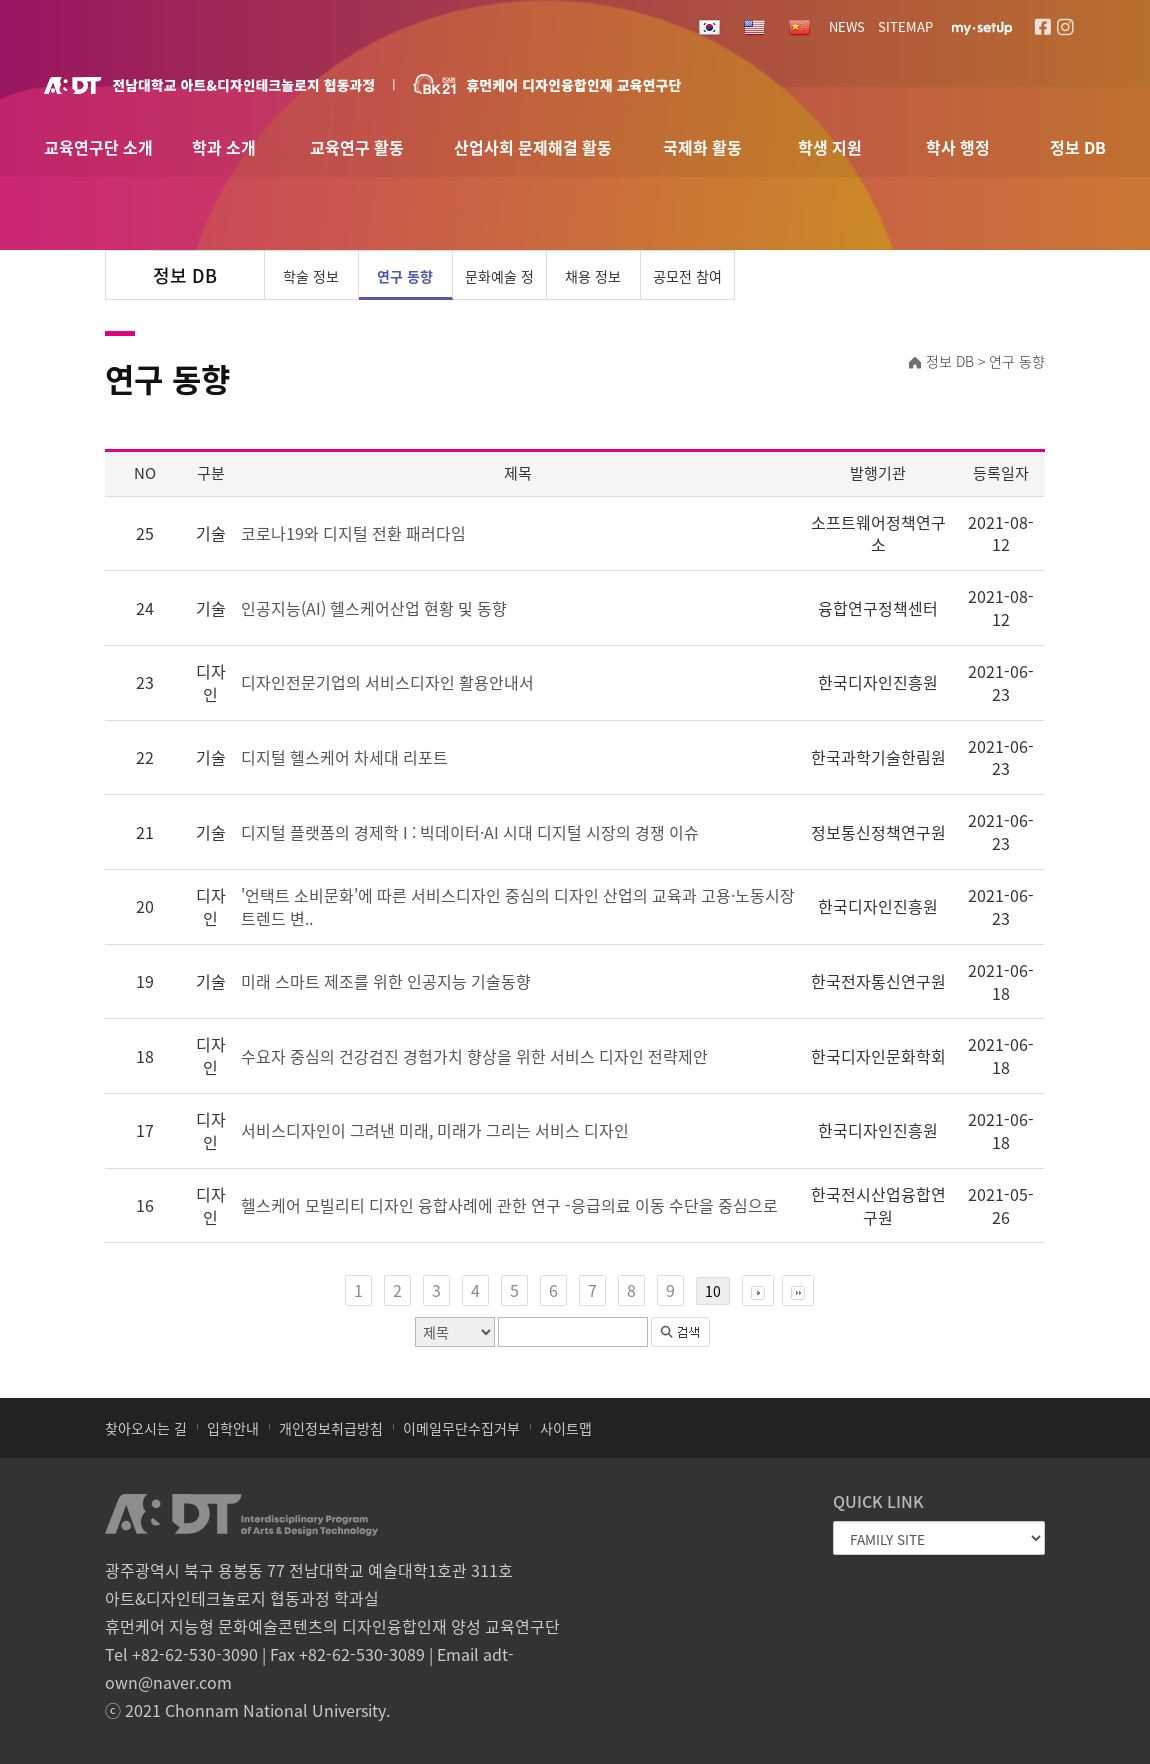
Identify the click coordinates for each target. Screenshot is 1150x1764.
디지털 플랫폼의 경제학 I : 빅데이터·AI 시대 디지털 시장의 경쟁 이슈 (470, 832)
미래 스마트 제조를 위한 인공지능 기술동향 (386, 981)
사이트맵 (566, 1428)
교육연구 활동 (357, 148)
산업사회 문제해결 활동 (533, 148)
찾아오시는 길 (146, 1428)
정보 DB (1078, 148)
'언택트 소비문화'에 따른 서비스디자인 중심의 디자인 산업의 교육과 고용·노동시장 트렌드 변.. (518, 907)
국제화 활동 (702, 148)
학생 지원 (830, 148)
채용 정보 (593, 276)
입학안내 (233, 1428)
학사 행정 (958, 148)
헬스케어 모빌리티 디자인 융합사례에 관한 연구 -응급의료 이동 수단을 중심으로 (509, 1205)
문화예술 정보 (499, 283)
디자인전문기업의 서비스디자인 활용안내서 (387, 682)
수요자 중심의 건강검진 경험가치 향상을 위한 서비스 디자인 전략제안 (474, 1056)
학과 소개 (224, 148)
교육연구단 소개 (98, 148)
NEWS (847, 26)
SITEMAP (905, 26)
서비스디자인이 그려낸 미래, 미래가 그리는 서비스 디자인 (435, 1130)
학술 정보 (311, 276)
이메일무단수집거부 (461, 1428)
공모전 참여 (687, 276)
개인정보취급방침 (331, 1428)
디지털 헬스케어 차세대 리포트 (344, 757)
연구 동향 (405, 276)
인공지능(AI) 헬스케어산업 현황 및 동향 (374, 608)
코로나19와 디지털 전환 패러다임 (353, 533)
